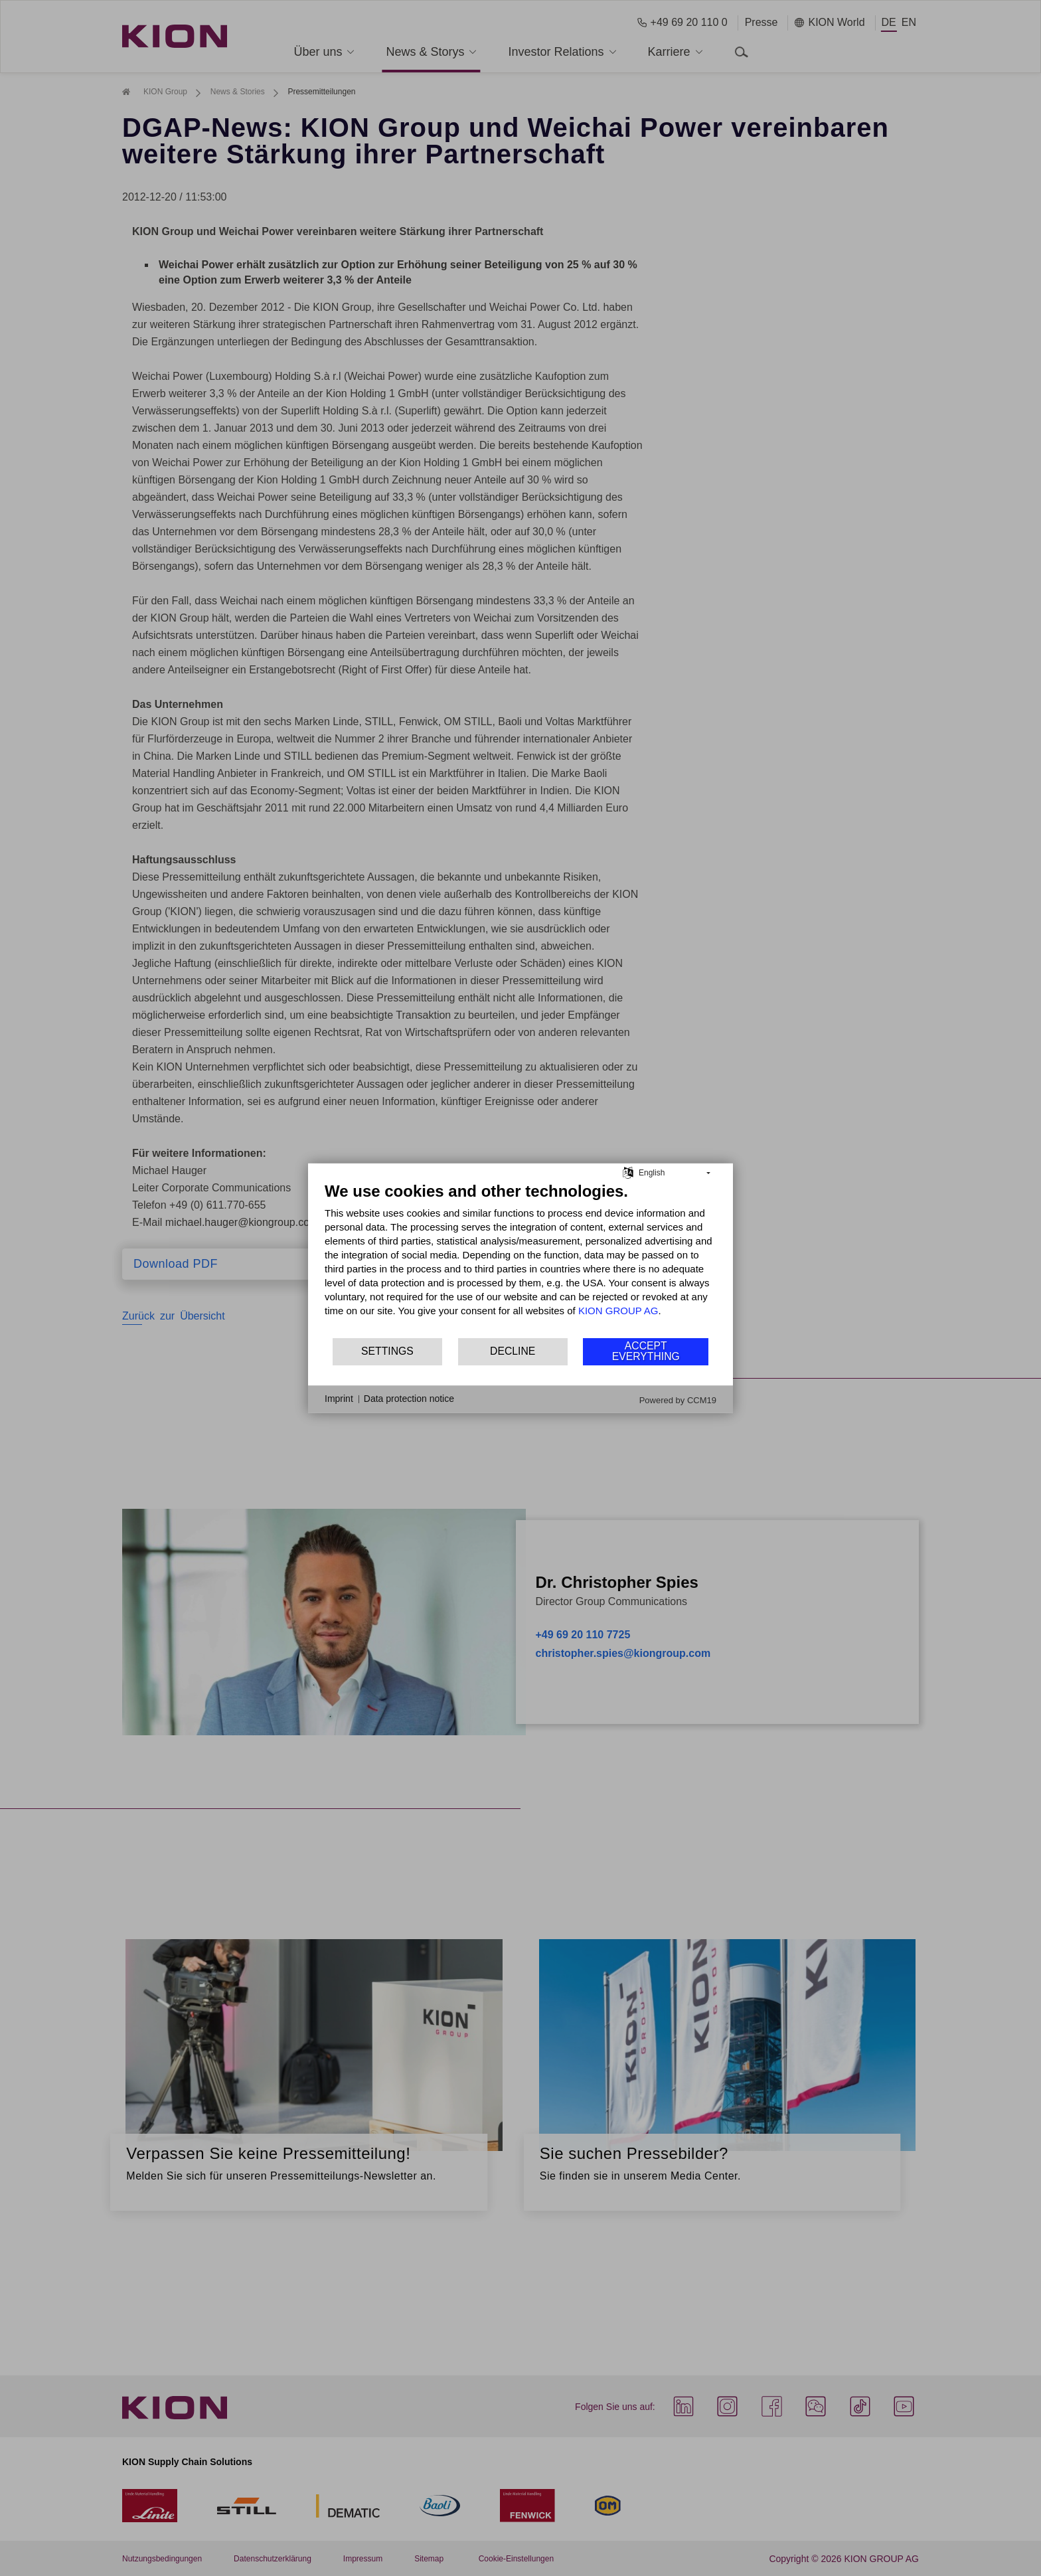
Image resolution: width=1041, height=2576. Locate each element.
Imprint (339, 1398)
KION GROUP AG (618, 1310)
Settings (387, 1351)
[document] (520, 1258)
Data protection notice (409, 1398)
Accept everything (646, 1351)
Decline (512, 1351)
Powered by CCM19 (677, 1400)
